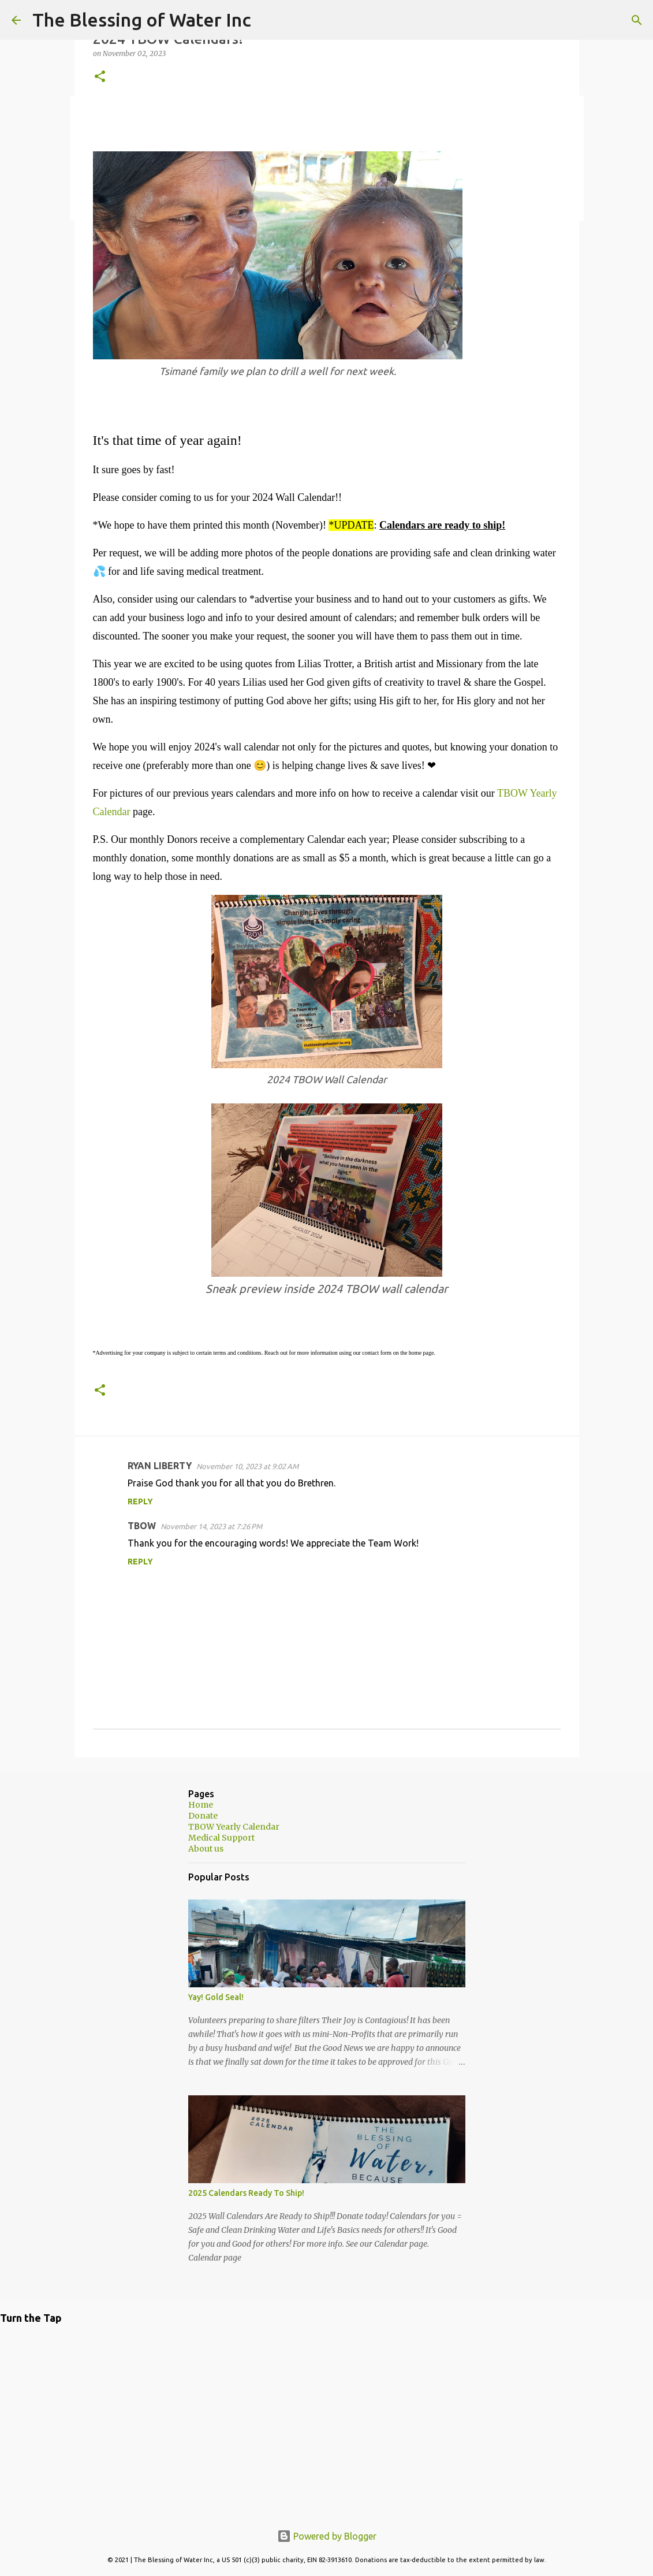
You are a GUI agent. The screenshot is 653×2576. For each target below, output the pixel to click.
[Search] (267, 20)
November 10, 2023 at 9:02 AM (247, 1466)
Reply (140, 1501)
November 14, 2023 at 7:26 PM (211, 1526)
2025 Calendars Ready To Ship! (246, 2193)
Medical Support (221, 1837)
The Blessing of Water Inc (141, 19)
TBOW (142, 1526)
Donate (203, 1816)
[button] (100, 77)
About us (205, 1848)
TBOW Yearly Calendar (233, 1827)
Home (200, 1805)
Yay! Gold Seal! (216, 1997)
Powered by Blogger (326, 2536)
